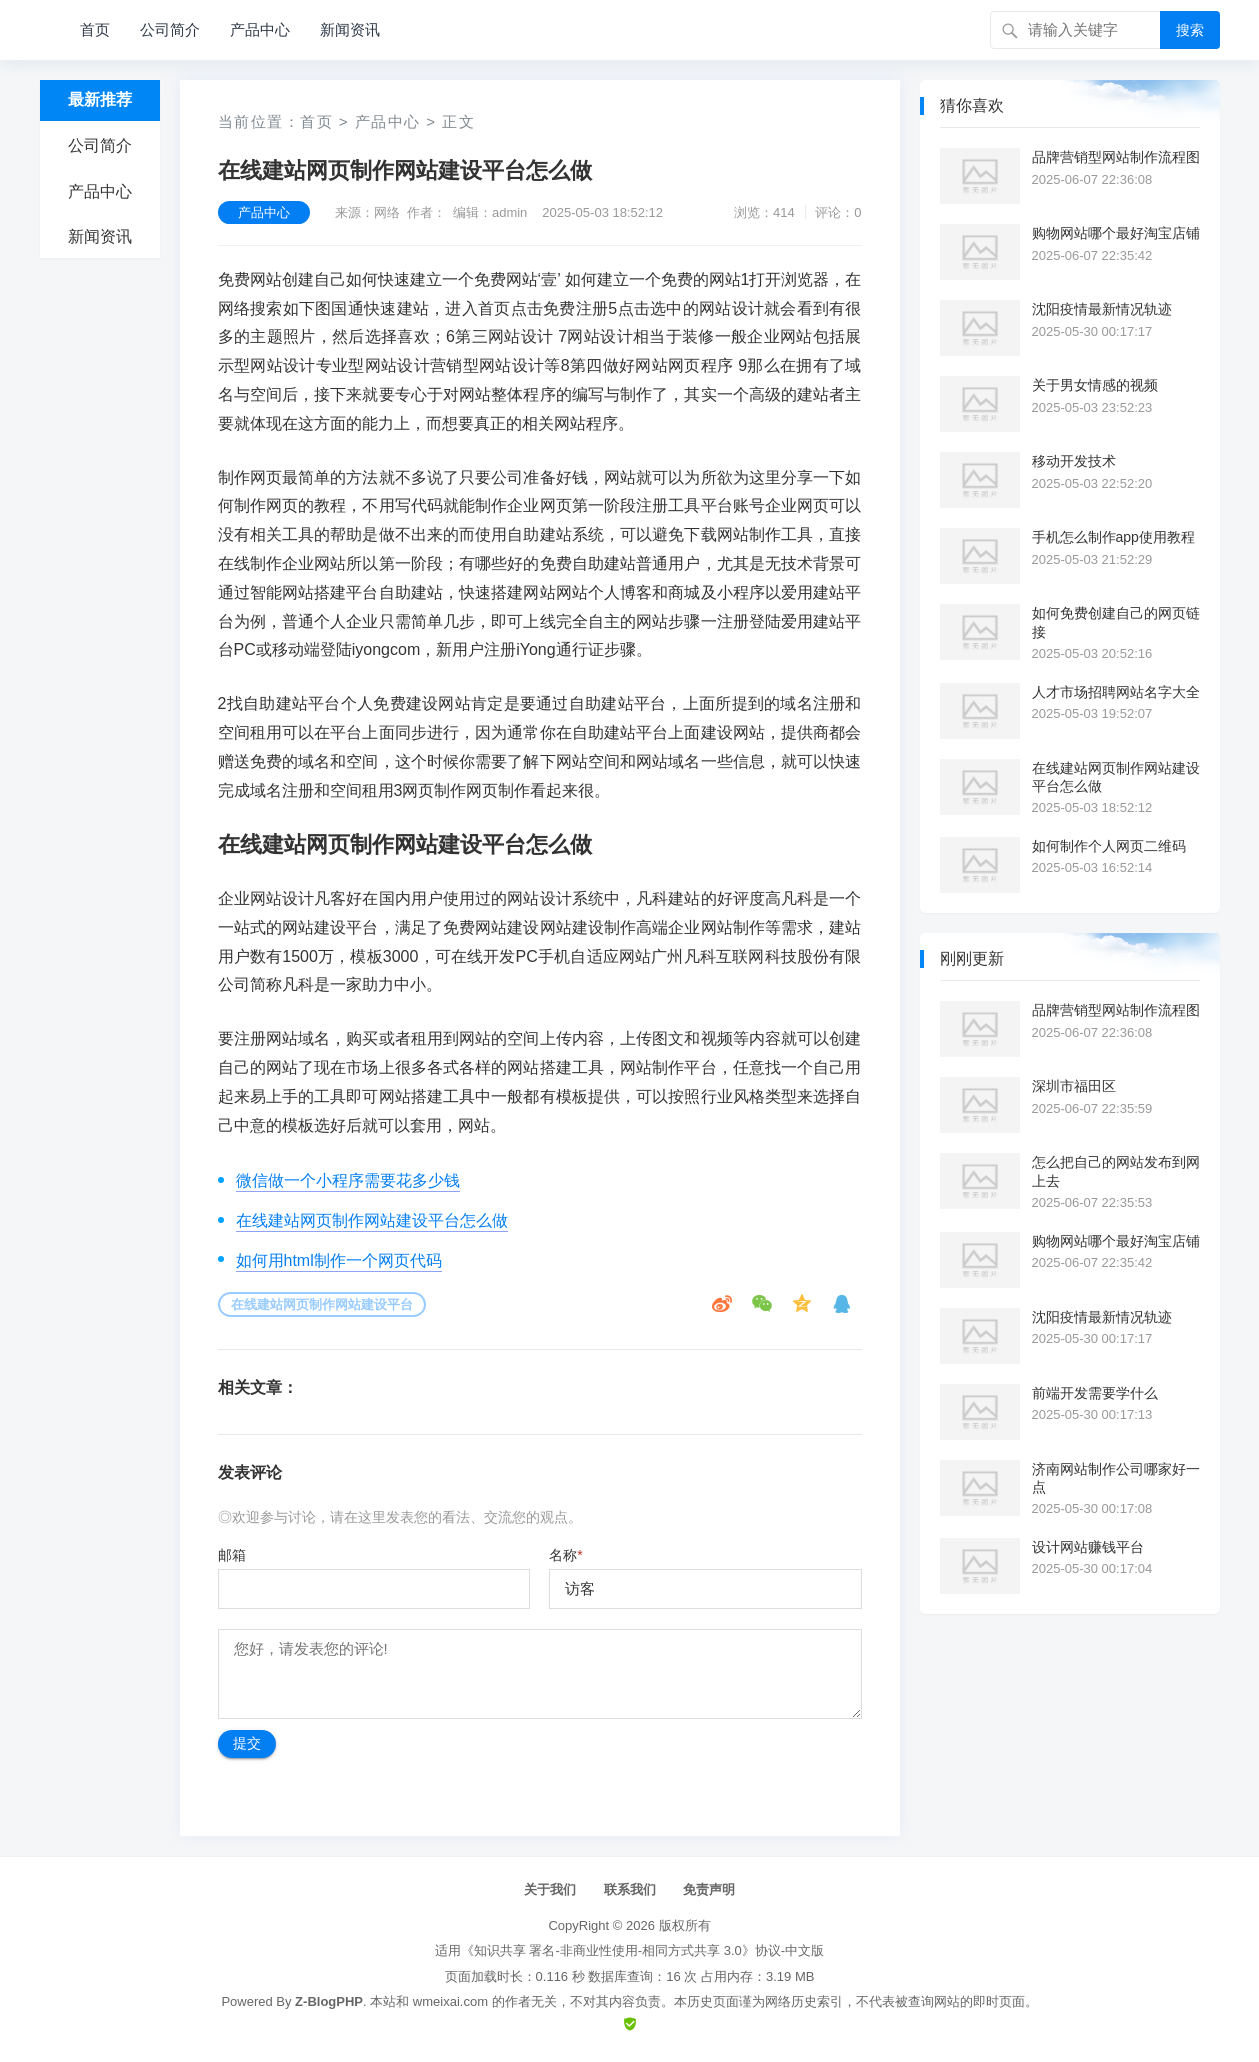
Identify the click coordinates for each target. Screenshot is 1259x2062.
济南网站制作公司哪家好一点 (1116, 1478)
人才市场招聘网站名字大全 (1116, 692)
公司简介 (170, 29)
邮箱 (232, 1555)
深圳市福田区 (1074, 1086)
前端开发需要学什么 (1095, 1393)
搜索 (1190, 30)
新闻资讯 (350, 29)
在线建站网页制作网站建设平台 (322, 1304)
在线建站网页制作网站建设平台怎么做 (372, 1220)
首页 (95, 29)
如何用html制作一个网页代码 (339, 1260)
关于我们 (550, 1889)
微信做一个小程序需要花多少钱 (348, 1180)
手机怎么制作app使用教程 (1113, 537)
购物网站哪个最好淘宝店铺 (1116, 233)
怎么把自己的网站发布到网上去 (1116, 1171)
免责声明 (709, 1889)
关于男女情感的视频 (1095, 385)
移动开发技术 (1074, 461)
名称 (565, 1555)
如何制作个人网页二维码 (1109, 846)
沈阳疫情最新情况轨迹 (1102, 309)
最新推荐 (100, 99)
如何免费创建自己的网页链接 (1116, 622)
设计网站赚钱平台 (1088, 1547)
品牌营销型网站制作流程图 (1116, 157)
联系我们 (630, 1889)
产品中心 (260, 29)
